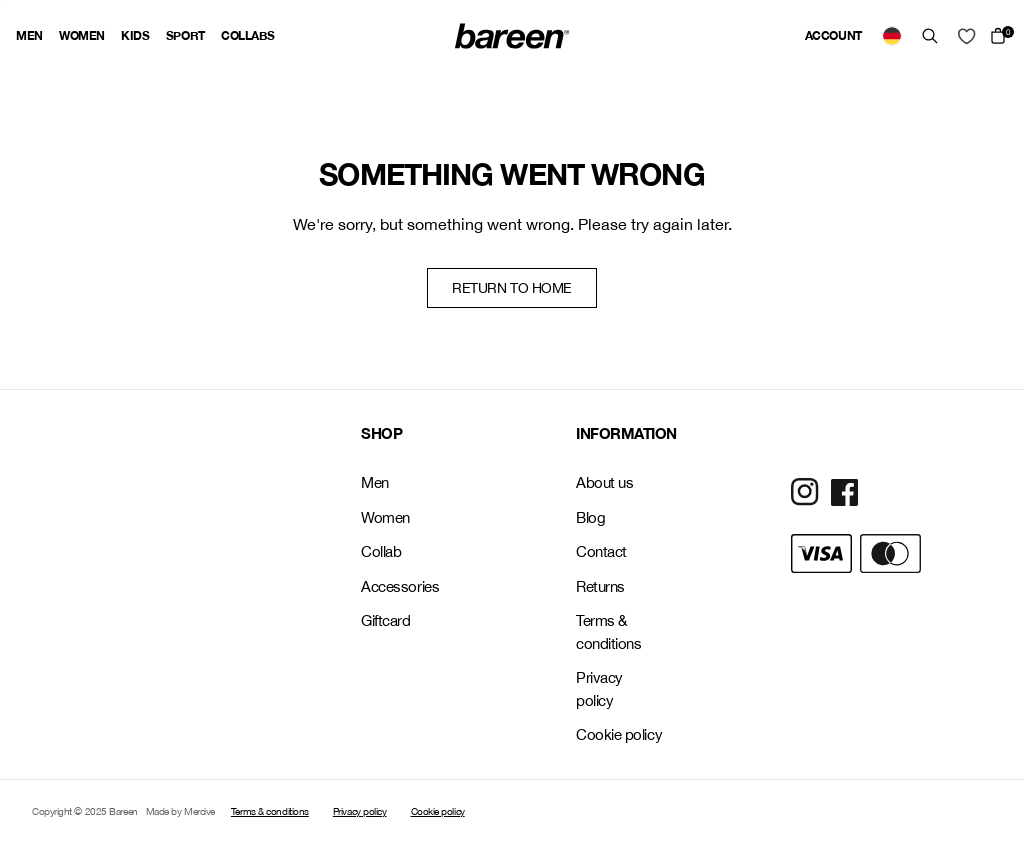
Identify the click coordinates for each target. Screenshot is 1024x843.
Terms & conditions (609, 632)
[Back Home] (512, 36)
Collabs (247, 35)
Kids (135, 35)
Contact (601, 551)
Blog (590, 517)
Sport (185, 35)
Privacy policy (599, 689)
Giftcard (385, 620)
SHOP (381, 433)
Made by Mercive (180, 811)
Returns (600, 586)
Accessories (400, 586)
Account (833, 35)
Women (82, 35)
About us (604, 482)
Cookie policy (619, 734)
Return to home (512, 288)
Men (29, 35)
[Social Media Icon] (805, 492)
